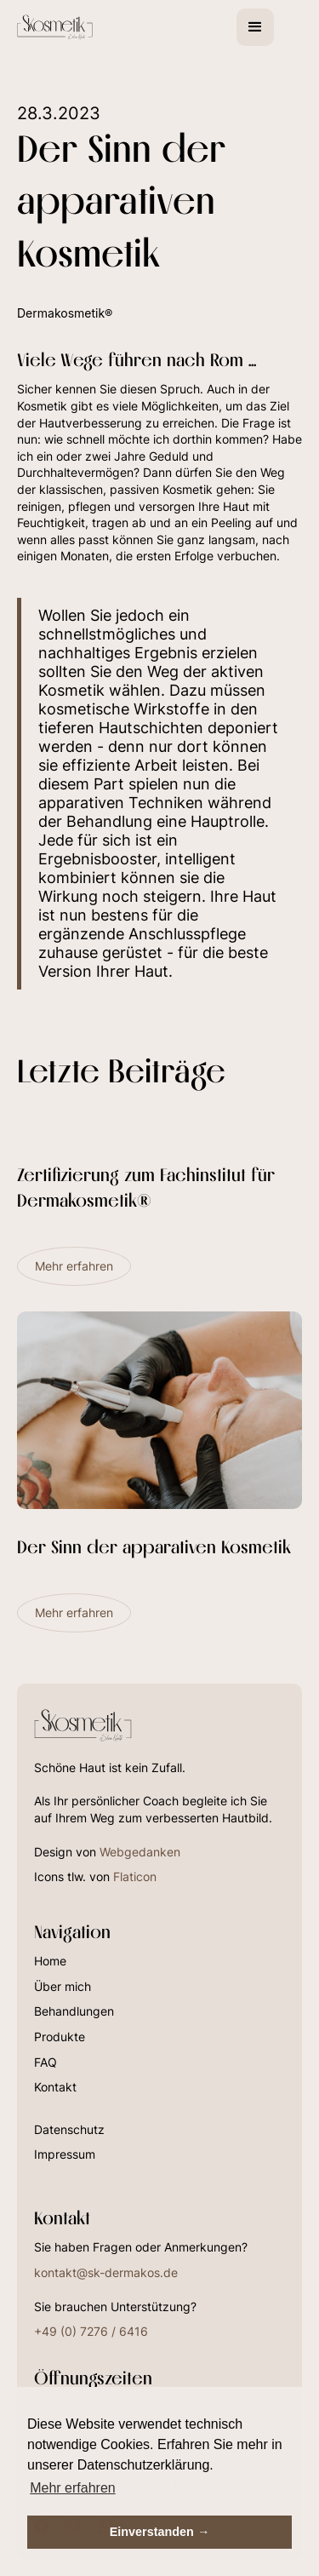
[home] (74, 27)
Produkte (59, 2036)
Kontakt (55, 2087)
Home (50, 1961)
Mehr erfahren (74, 1266)
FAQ (45, 2062)
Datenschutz (69, 2129)
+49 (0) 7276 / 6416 (91, 2331)
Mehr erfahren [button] (73, 2488)
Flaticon (135, 1876)
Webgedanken (140, 1852)
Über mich (62, 1986)
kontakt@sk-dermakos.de (106, 2272)
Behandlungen (74, 2011)
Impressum (64, 2154)
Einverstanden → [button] (160, 2532)
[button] (255, 27)
